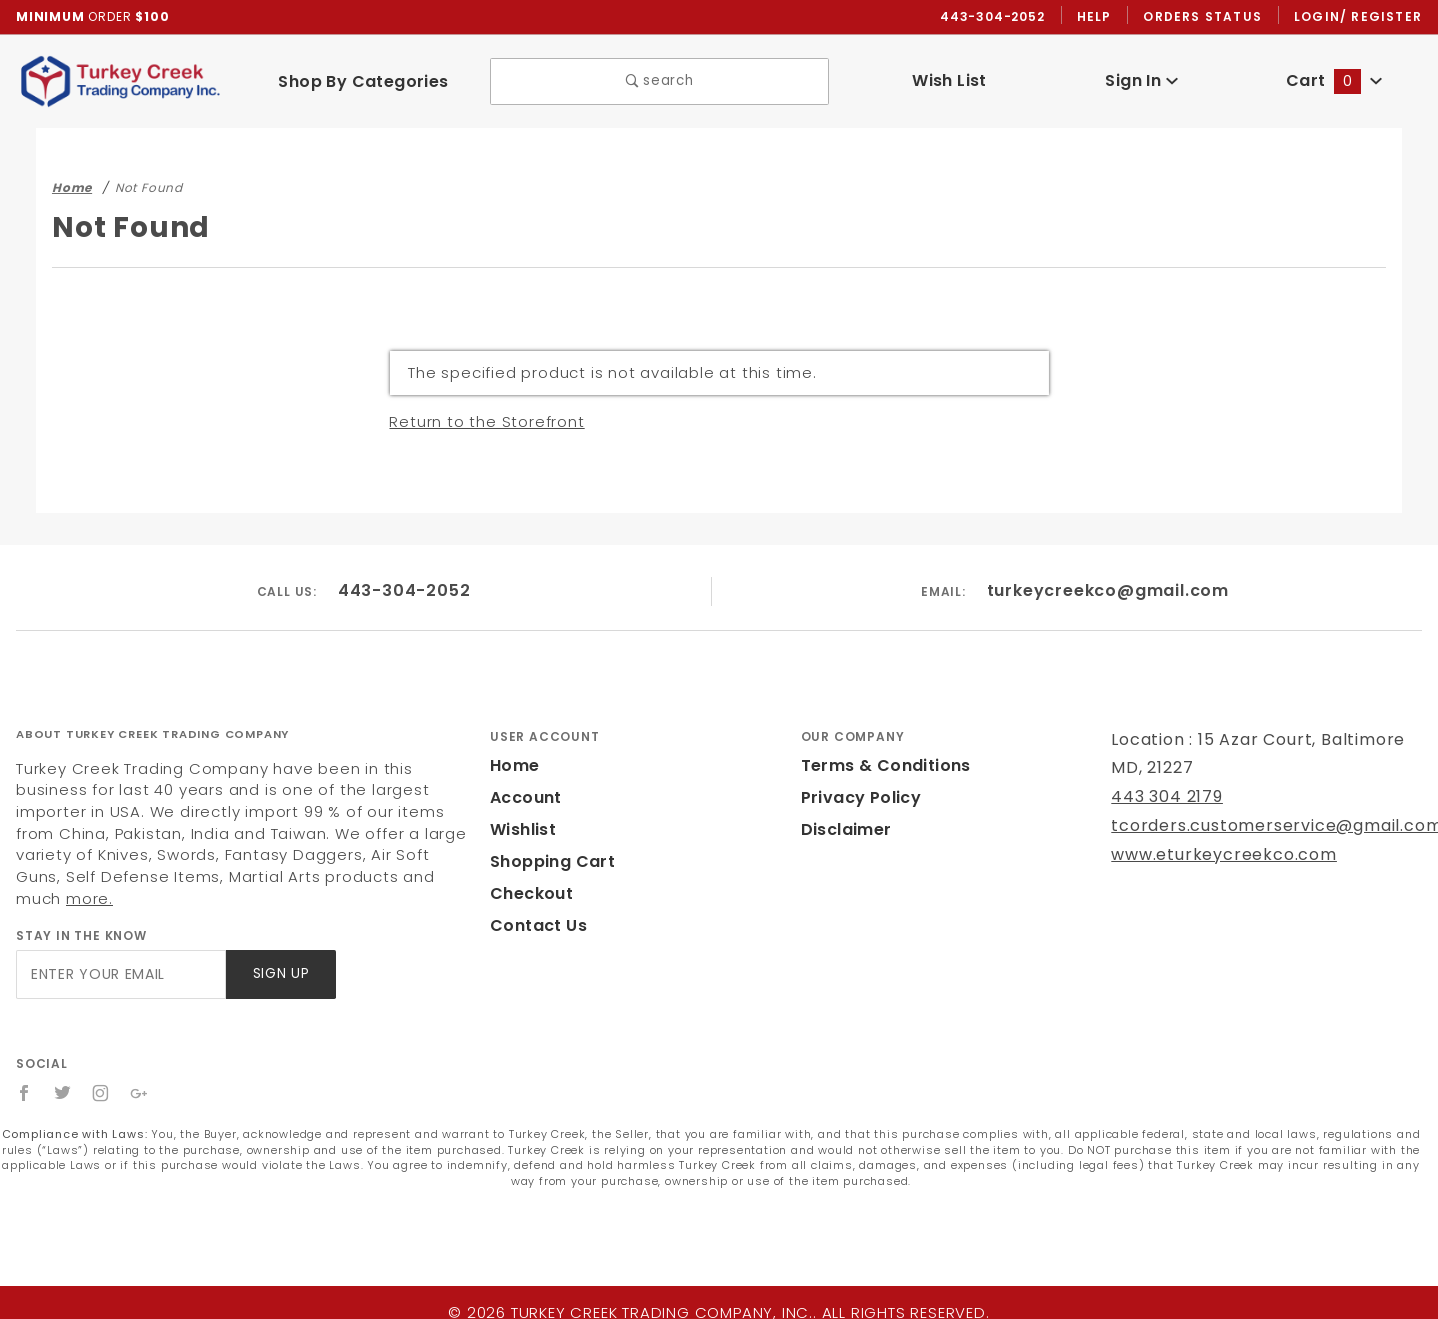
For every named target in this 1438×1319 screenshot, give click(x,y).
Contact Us (534, 926)
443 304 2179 (1164, 797)
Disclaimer (843, 830)
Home (513, 766)
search (659, 82)
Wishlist (522, 830)
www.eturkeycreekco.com (1210, 855)
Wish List (949, 81)
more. (218, 877)
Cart (1334, 81)
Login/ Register (1360, 17)
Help (1099, 17)
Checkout (528, 894)
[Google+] (140, 1072)
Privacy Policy (858, 798)
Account (523, 798)
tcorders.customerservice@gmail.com (1258, 826)
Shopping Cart (547, 862)
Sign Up (279, 953)
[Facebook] (24, 1072)
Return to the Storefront (477, 422)
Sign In (1141, 81)
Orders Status (1207, 17)
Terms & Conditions (880, 766)
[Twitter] (63, 1072)
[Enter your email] (119, 953)
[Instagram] (102, 1072)
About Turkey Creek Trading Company (152, 735)
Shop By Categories (363, 81)
